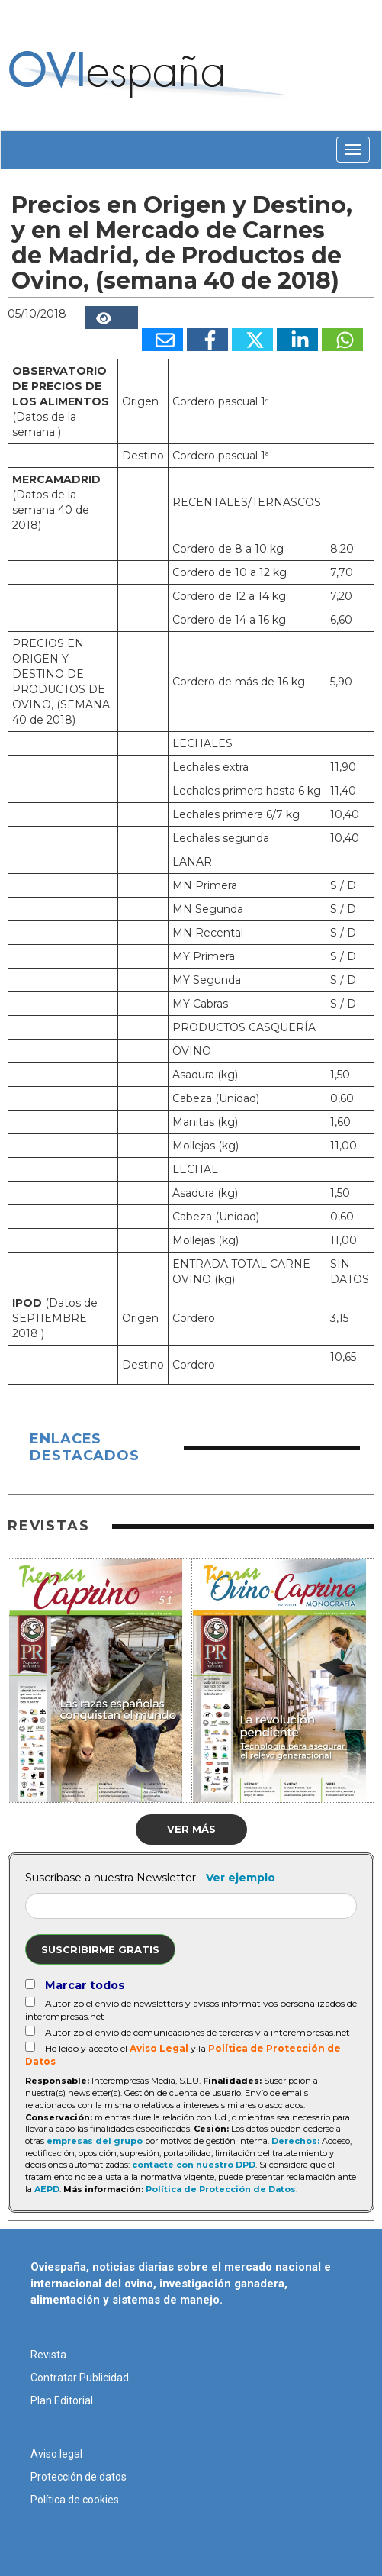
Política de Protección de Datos (221, 2189)
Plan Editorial (61, 2400)
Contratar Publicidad (79, 2377)
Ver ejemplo (240, 1877)
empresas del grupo (95, 2141)
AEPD (46, 2189)
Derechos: (295, 2141)
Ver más (191, 1829)
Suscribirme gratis (100, 1949)
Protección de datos (78, 2477)
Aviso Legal (159, 2048)
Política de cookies (74, 2500)
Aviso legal (56, 2454)
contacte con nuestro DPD (193, 2164)
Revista (48, 2355)
